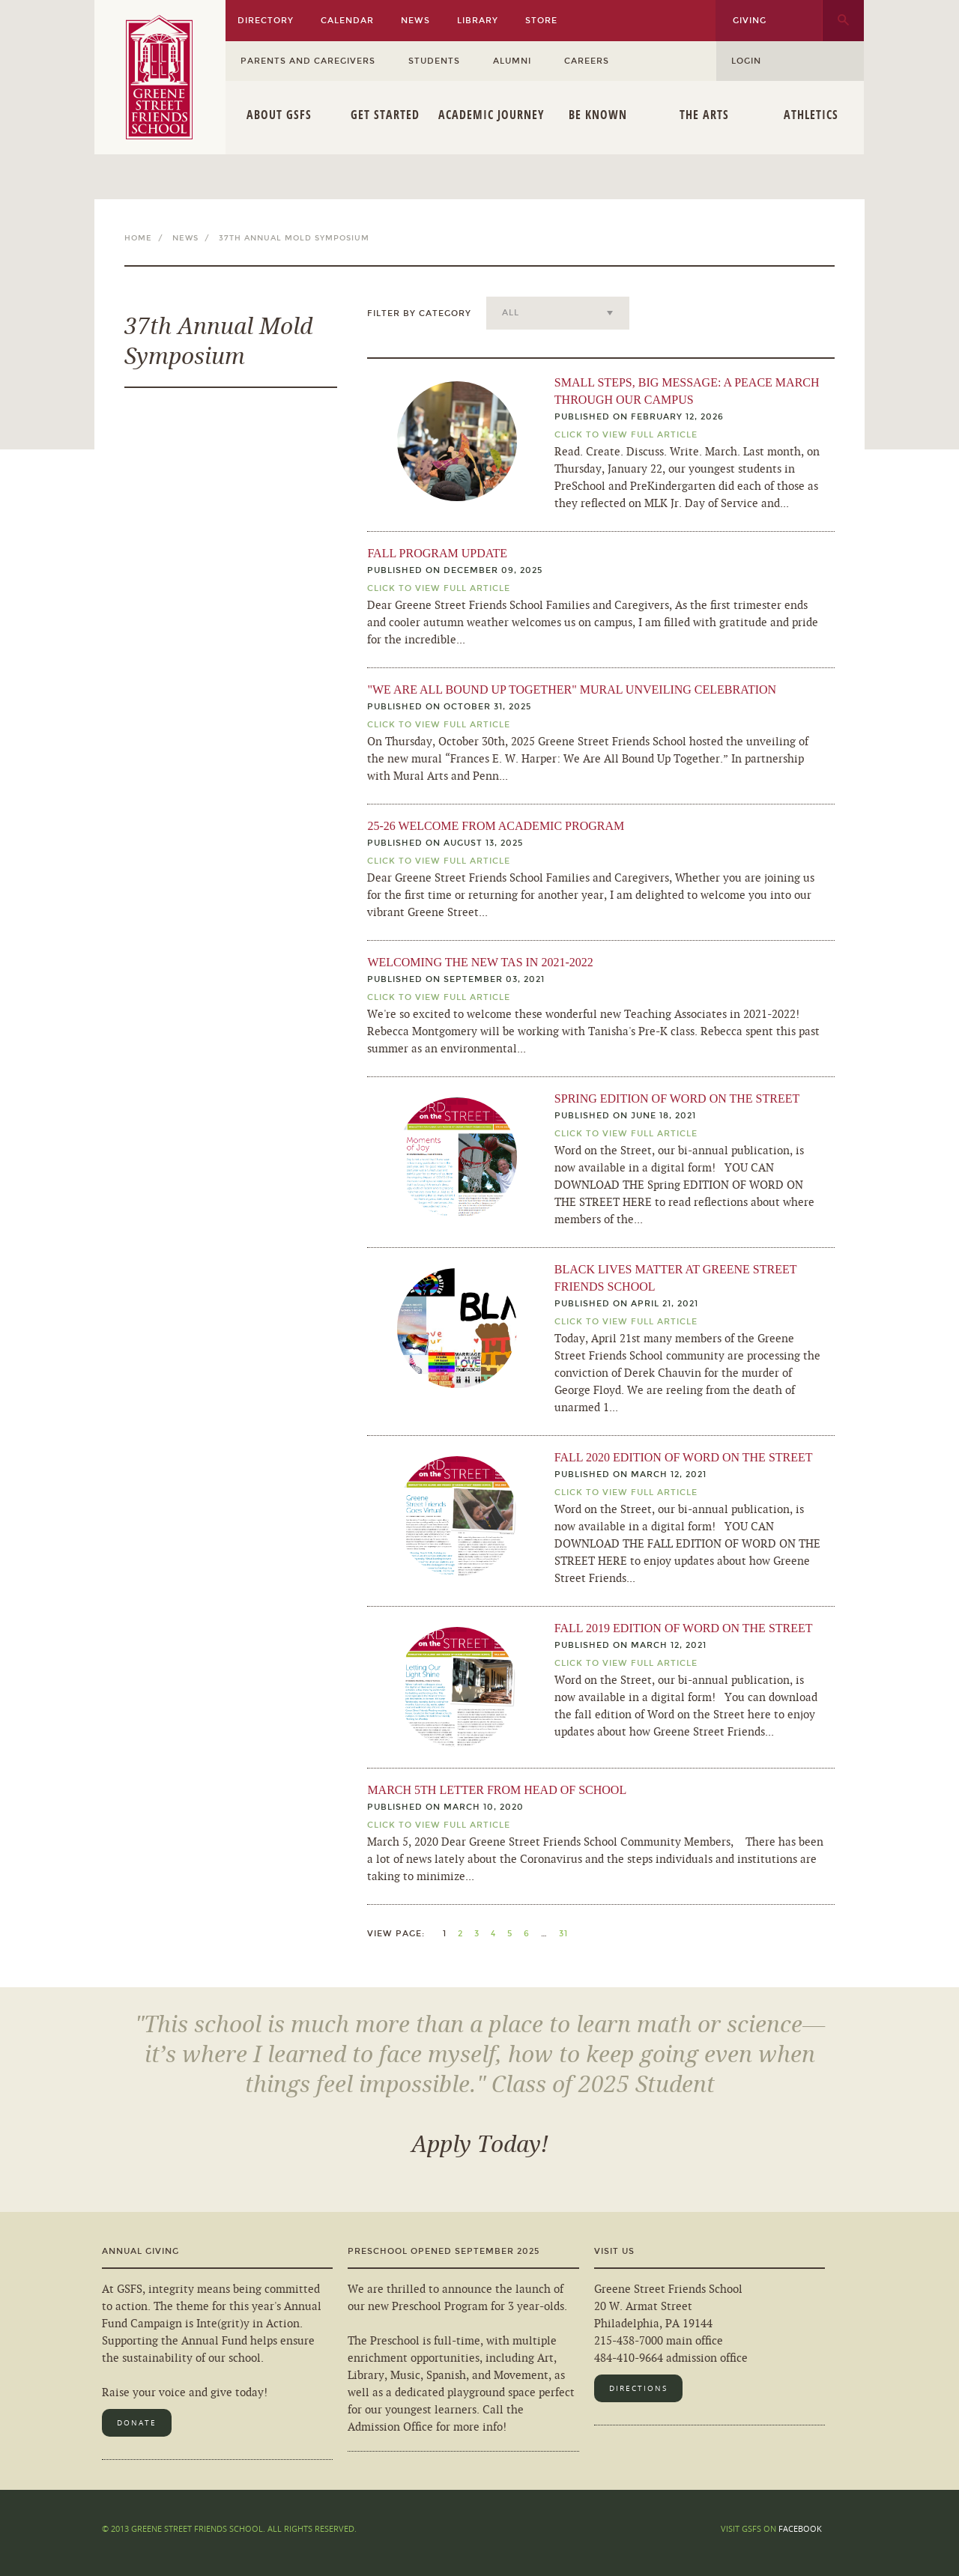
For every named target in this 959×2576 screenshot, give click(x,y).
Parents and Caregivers (307, 61)
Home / (146, 238)
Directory (266, 20)
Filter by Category (419, 313)
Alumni (512, 61)
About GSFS (279, 114)
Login (746, 61)
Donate (137, 2423)
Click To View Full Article (438, 588)
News (415, 20)
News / (194, 238)
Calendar (347, 20)
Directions (638, 2388)
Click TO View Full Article (626, 435)
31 (563, 1934)
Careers (586, 61)
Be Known (598, 114)
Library (477, 20)
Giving (749, 20)
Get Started (385, 114)
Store (541, 20)
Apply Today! (479, 2144)
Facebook (800, 2528)
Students (434, 61)
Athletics (811, 114)
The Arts (704, 114)
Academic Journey (491, 114)
